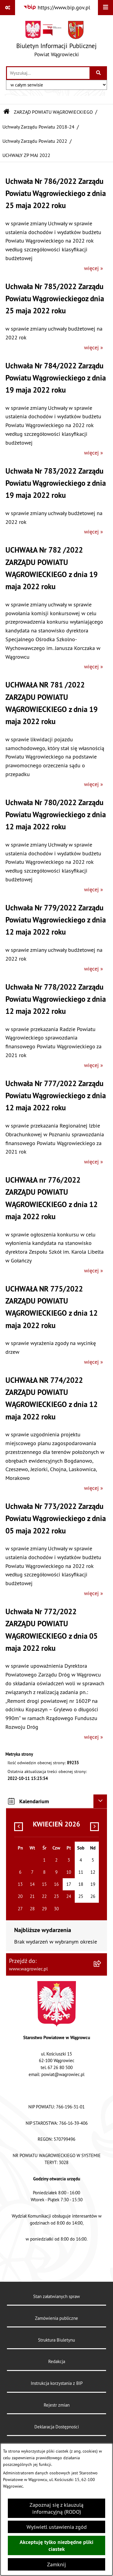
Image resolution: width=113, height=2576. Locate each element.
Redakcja (56, 2361)
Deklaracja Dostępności (56, 2427)
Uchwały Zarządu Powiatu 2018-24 (38, 127)
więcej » (93, 268)
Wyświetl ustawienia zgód (57, 2526)
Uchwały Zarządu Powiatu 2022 (34, 141)
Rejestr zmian (57, 2405)
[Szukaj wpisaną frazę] (98, 73)
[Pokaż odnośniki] (7, 7)
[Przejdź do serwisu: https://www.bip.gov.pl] (56, 7)
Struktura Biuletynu (56, 2340)
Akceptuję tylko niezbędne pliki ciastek (56, 2545)
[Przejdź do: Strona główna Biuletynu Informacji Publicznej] (6, 112)
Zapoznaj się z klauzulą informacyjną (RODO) (56, 2508)
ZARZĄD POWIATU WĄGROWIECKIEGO (53, 112)
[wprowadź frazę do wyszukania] (48, 73)
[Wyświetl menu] (105, 7)
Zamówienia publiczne (56, 2318)
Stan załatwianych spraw (56, 2296)
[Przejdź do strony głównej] (56, 40)
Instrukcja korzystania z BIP (57, 2383)
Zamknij (56, 2564)
